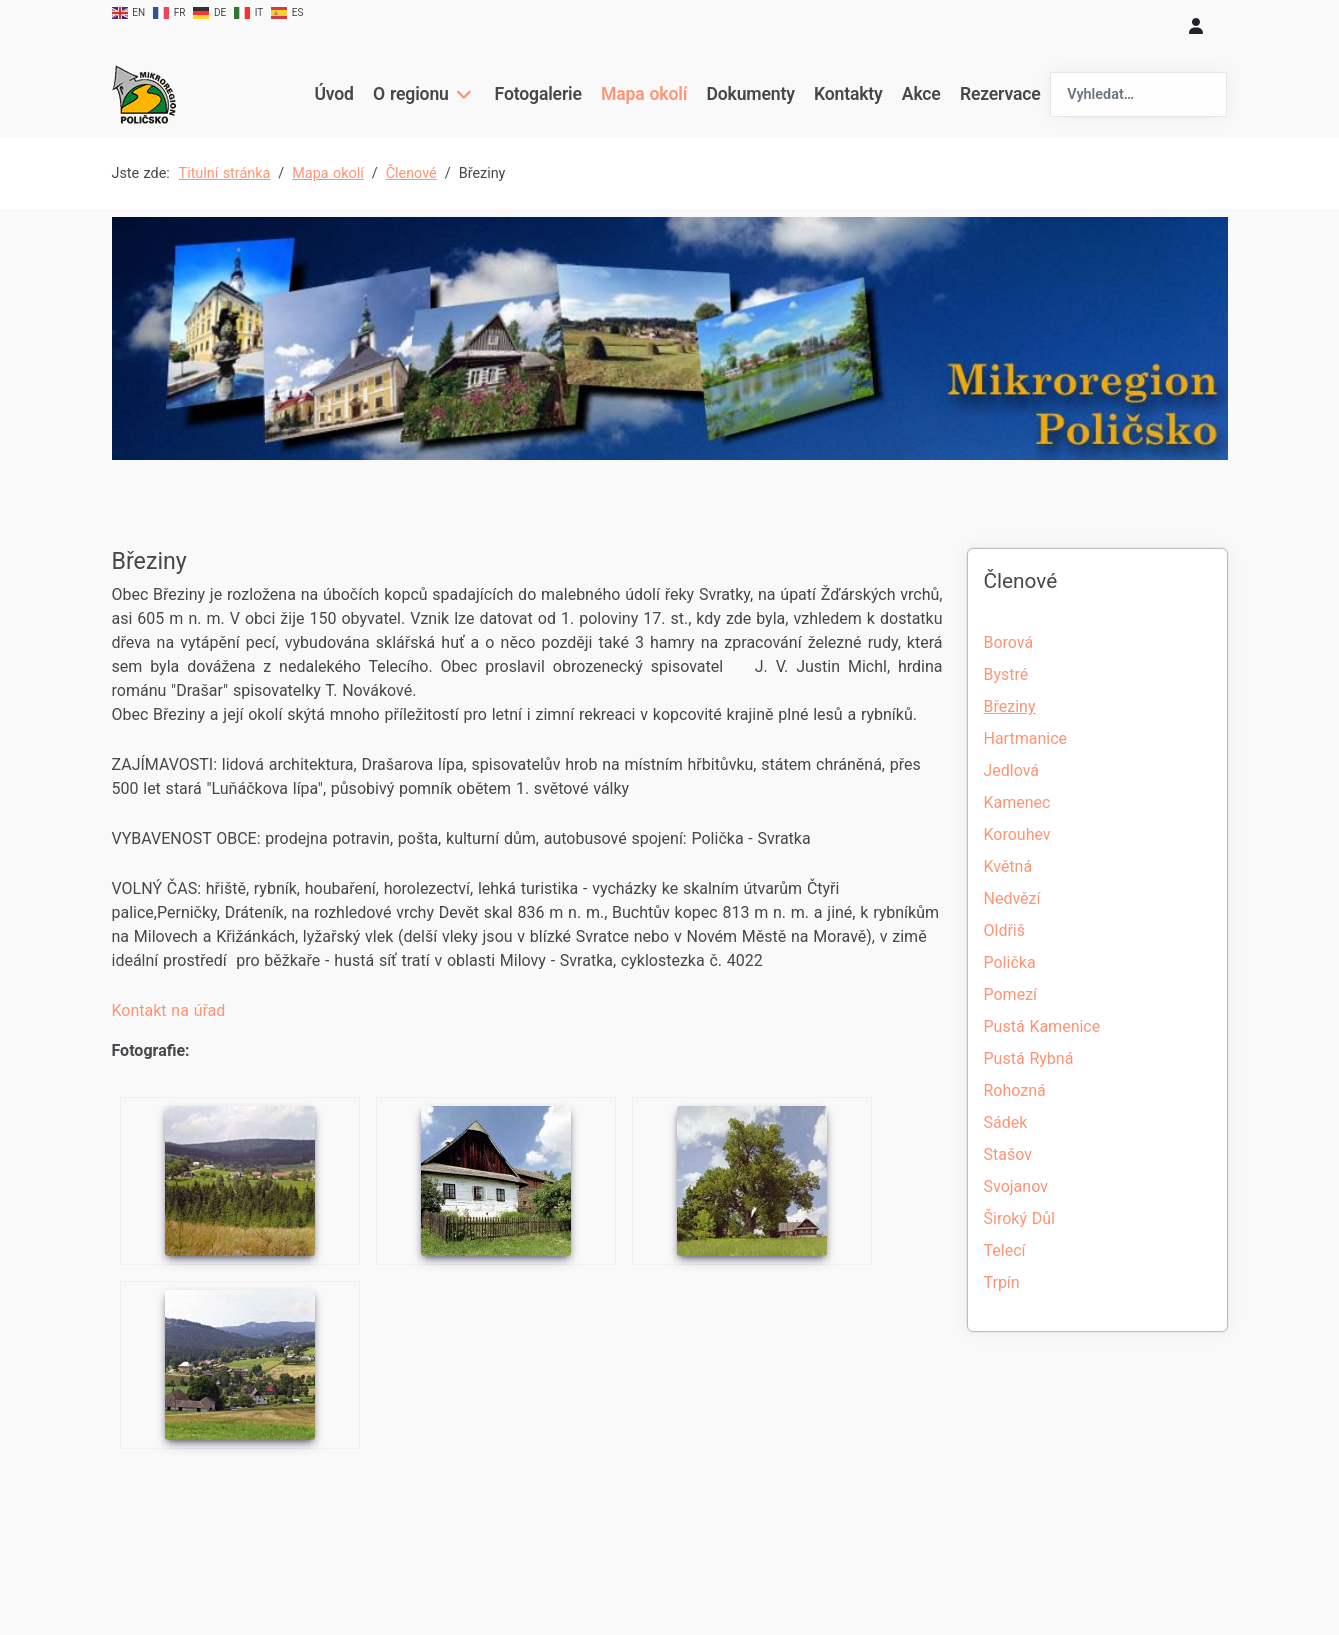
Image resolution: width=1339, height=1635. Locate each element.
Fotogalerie (537, 94)
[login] (1196, 26)
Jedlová (1012, 770)
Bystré (1006, 674)
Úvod (334, 94)
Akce (920, 94)
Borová (1009, 642)
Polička (1010, 962)
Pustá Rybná (1029, 1058)
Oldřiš (1005, 930)
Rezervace (999, 94)
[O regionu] (461, 94)
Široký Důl (1019, 1218)
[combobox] (1139, 94)
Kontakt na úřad (169, 1010)
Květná (1008, 866)
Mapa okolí (643, 94)
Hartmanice (1025, 738)
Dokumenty (750, 94)
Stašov (1008, 1154)
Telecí (1005, 1250)
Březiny (1010, 706)
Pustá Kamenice (1042, 1026)
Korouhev (1017, 834)
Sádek (1006, 1122)
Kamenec (1017, 802)
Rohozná (1015, 1090)
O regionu (412, 94)
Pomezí (1011, 994)
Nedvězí (1012, 898)
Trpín (1002, 1282)
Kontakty (847, 94)
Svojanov (1016, 1186)
